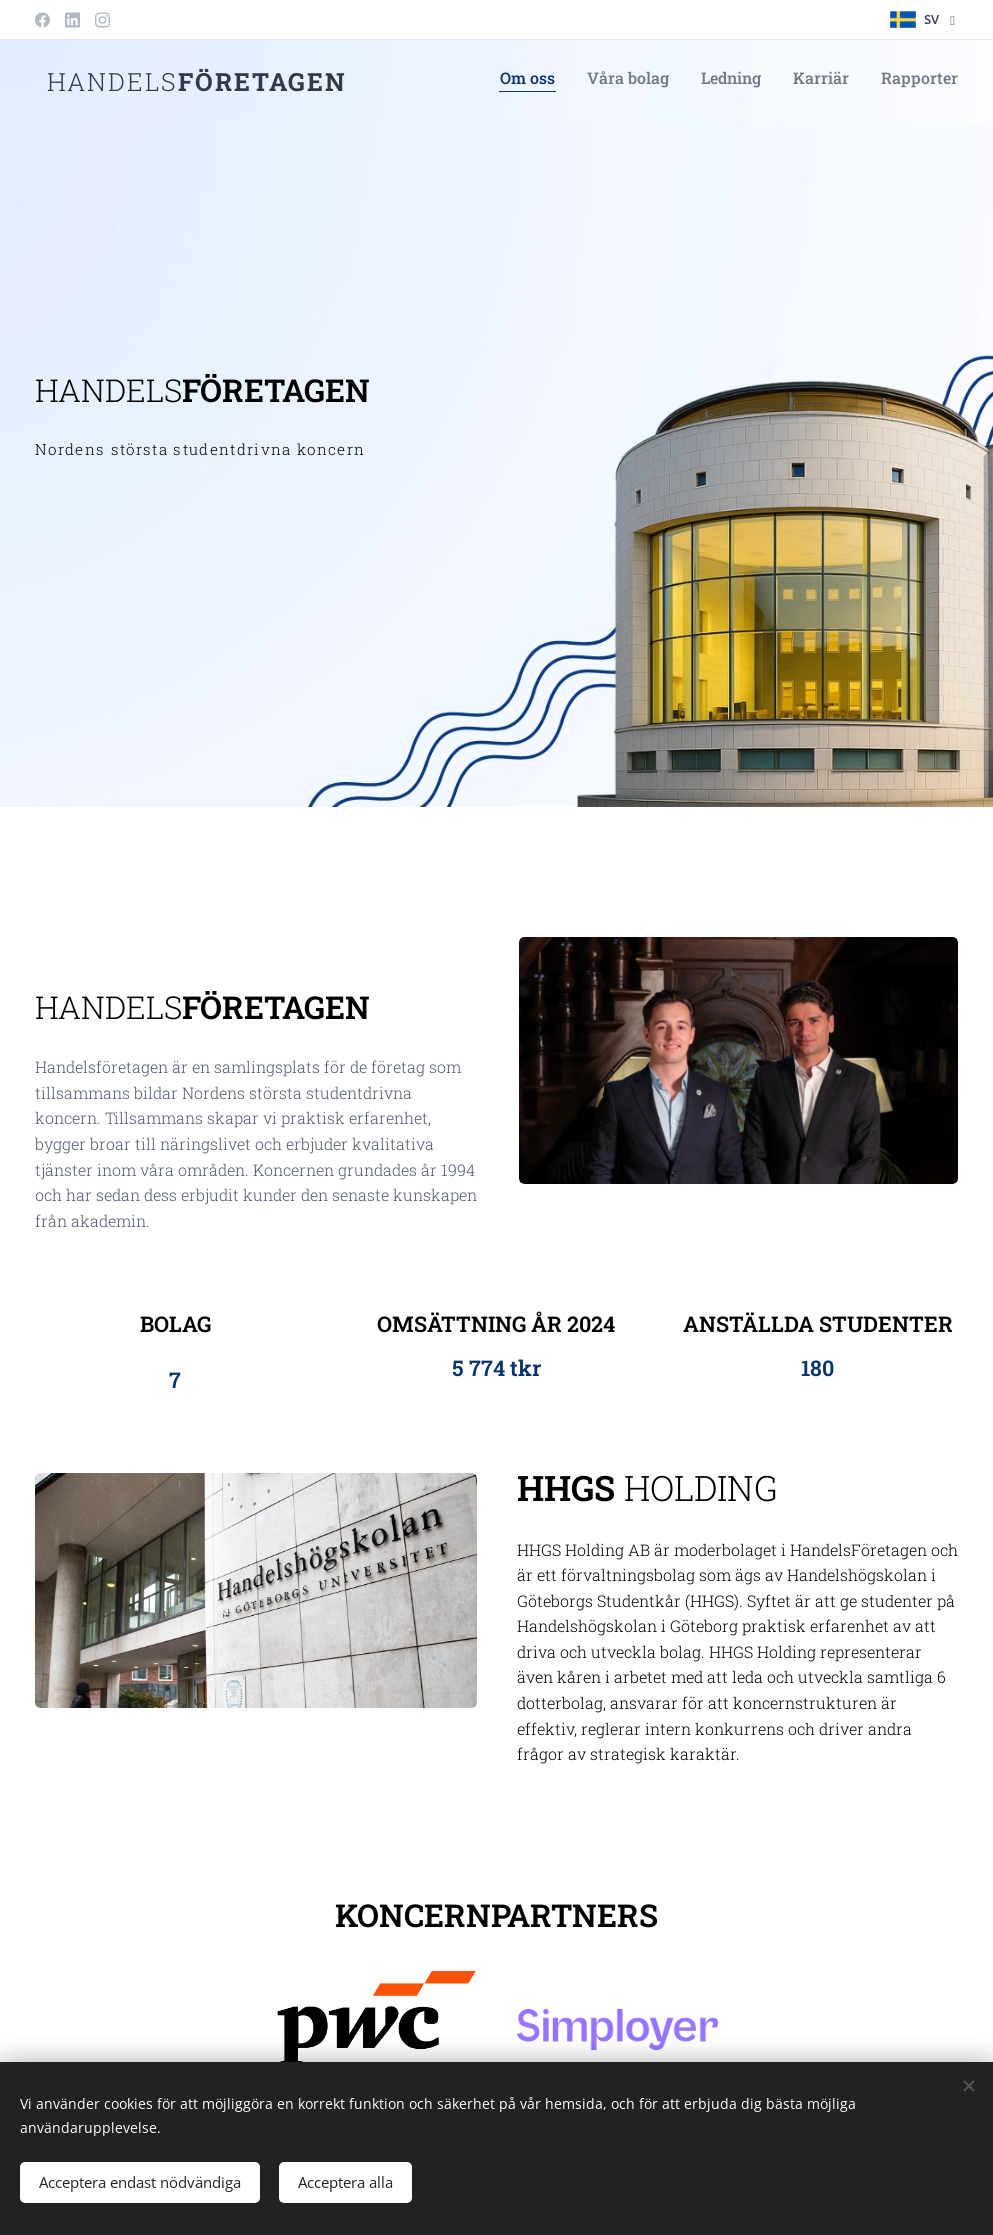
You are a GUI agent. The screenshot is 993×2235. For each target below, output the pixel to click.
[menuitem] (835, 81)
